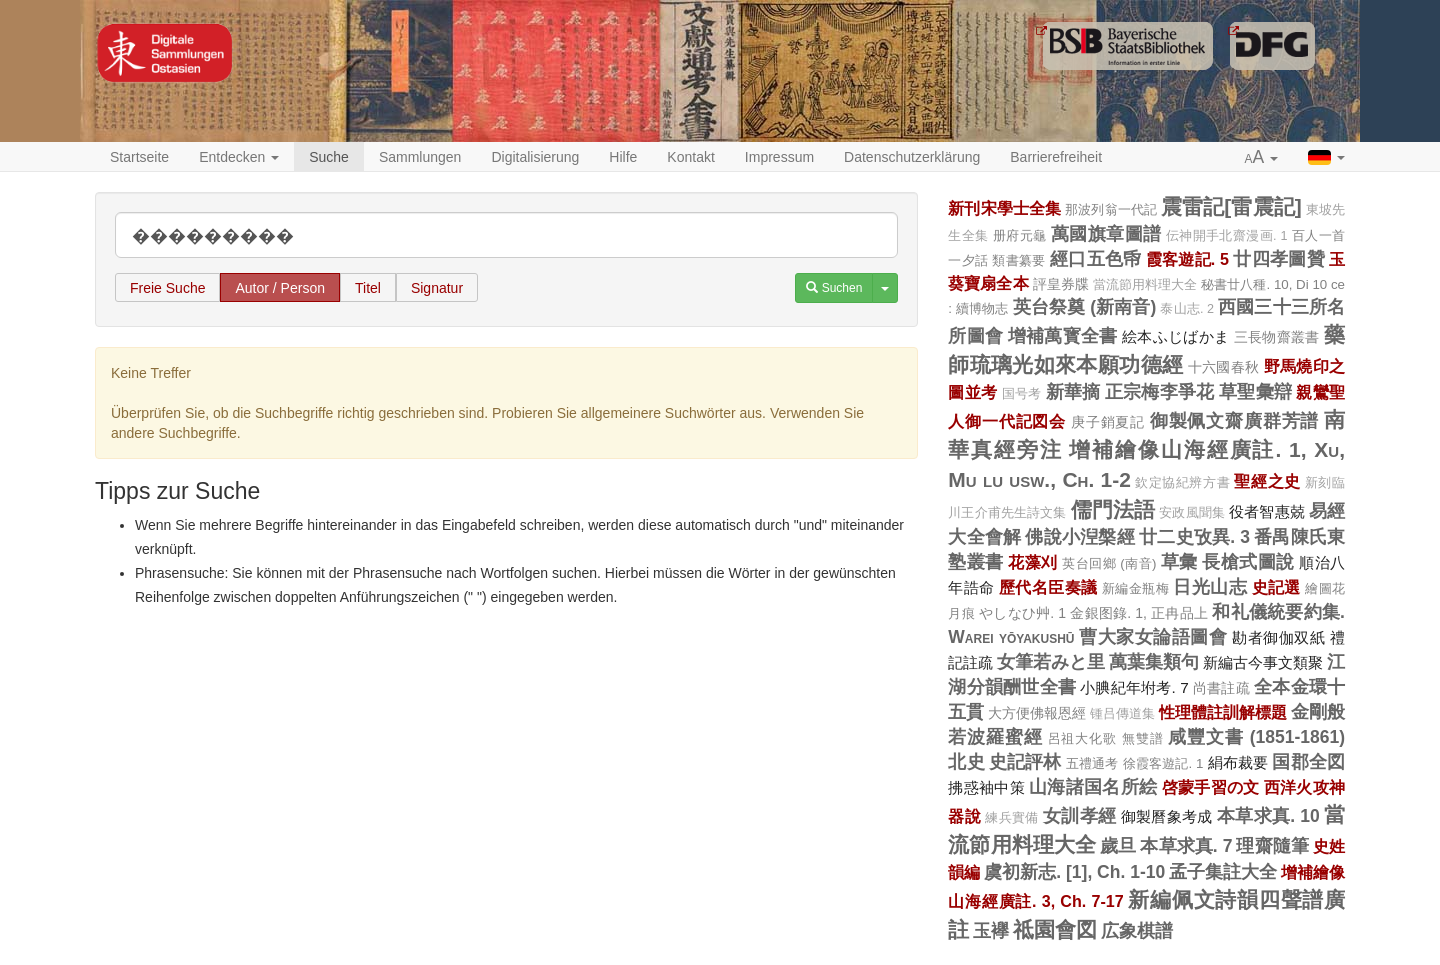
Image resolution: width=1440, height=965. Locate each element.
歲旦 (1118, 846)
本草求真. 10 (1268, 816)
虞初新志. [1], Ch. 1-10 (1074, 872)
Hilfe (623, 157)
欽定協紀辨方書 (1182, 483)
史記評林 (1025, 762)
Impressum (779, 157)
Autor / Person (280, 288)
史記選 (1276, 587)
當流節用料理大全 (1145, 285)
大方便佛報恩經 (1037, 713)
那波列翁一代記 (1111, 209)
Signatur (437, 288)
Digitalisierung (535, 157)
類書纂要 (1018, 260)
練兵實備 (1011, 818)
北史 (966, 762)
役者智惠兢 (1267, 511)
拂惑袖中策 (986, 787)
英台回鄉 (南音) (1109, 563)
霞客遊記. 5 (1187, 259)
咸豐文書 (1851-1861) (1256, 737)
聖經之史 (1267, 481)
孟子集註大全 (1223, 872)
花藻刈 (1032, 562)
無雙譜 (1143, 738)
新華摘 (1073, 392)
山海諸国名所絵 (1093, 787)
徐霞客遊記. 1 (1163, 763)
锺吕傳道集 (1122, 714)
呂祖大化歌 (1082, 738)
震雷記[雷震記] (1231, 206)
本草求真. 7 (1186, 846)
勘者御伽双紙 (1278, 637)
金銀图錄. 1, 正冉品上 (1139, 613)
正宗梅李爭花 (1160, 392)
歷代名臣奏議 (1048, 587)
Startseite (139, 157)
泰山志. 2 (1187, 309)
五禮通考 (1092, 763)
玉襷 (991, 931)
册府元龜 (1020, 235)
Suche (329, 157)
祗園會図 (1055, 929)
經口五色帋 (1096, 259)
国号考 (1022, 394)
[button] (1262, 158)
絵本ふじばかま (1175, 336)
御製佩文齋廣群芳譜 (1235, 421)
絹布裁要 (1238, 762)
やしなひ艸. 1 (1022, 613)
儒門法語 (1113, 509)
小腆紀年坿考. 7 (1134, 687)
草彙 (1179, 562)
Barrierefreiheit (1056, 157)
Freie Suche (167, 288)
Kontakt (690, 157)
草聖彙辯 (1255, 392)
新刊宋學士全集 (1004, 208)
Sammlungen (420, 157)
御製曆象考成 (1167, 816)
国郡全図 (1308, 762)
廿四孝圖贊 (1279, 259)
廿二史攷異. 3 (1194, 537)
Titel (368, 288)
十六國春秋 (1224, 367)
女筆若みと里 (1051, 662)
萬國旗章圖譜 (1106, 234)
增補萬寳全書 (1063, 336)
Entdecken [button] (239, 157)
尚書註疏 (1221, 688)
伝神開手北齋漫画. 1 (1227, 236)
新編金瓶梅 (1135, 588)
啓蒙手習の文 (1211, 787)
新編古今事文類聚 (1263, 662)
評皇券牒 (1061, 284)
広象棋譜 (1137, 931)
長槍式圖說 (1248, 562)
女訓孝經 (1079, 816)
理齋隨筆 (1272, 846)
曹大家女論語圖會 (1153, 637)
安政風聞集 (1192, 513)
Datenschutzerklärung (912, 157)
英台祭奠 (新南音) (1085, 307)
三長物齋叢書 (1277, 337)
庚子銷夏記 (1108, 422)
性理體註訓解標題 (1223, 712)
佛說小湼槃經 (1079, 537)
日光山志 (1210, 587)
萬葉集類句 (1154, 662)
